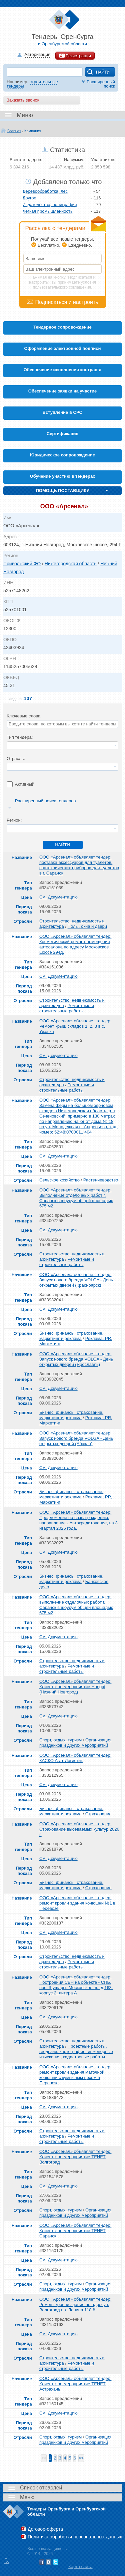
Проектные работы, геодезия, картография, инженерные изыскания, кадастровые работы (76, 2051)
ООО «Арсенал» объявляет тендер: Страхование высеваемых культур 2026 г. (79, 1829)
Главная (14, 131)
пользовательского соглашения (62, 287)
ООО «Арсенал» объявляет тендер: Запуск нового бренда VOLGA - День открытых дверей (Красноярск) (76, 1280)
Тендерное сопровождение (62, 327)
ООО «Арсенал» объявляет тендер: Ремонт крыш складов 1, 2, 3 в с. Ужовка (75, 1026)
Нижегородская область (71, 563)
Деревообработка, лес (45, 191)
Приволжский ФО (22, 563)
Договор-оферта (45, 2529)
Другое (29, 197)
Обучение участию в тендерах (62, 476)
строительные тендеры (32, 84)
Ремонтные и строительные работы (66, 1008)
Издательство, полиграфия (50, 204)
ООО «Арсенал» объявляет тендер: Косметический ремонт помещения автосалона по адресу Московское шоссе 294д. (75, 944)
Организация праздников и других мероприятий (75, 1742)
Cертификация (62, 433)
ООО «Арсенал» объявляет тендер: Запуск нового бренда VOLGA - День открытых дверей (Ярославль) (76, 1359)
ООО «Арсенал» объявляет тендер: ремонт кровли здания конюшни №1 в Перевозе (77, 1903)
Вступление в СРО (63, 412)
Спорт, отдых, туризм (60, 1739)
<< (43, 2457)
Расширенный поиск (98, 84)
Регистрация (75, 56)
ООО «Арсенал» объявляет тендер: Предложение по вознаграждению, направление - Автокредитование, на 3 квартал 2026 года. (78, 1520)
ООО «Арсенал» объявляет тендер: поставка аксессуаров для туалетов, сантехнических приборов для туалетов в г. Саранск (79, 865)
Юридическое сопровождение (62, 454)
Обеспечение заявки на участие (62, 390)
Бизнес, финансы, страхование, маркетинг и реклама (71, 1336)
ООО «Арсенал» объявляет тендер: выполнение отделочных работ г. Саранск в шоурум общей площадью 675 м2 (76, 1604)
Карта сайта (80, 2566)
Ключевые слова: (24, 715)
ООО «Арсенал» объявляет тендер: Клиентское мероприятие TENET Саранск (75, 2230)
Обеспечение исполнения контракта (63, 369)
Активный (24, 784)
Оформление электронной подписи (62, 348)
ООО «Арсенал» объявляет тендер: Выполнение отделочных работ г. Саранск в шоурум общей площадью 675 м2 (76, 1197)
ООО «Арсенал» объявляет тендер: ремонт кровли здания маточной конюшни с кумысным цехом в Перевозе (75, 2074)
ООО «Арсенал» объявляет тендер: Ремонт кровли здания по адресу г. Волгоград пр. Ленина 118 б (75, 2304)
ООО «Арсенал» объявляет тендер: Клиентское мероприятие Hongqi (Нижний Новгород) (75, 1686)
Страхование (98, 1813)
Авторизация (37, 55)
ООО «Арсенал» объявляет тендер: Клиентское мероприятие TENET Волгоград (75, 2157)
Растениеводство (100, 1179)
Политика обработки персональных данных (75, 2536)
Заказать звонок (23, 100)
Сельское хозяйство (59, 1179)
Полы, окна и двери (87, 926)
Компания (32, 131)
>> (81, 2457)
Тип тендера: (20, 737)
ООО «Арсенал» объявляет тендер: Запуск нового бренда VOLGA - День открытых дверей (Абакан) (76, 1438)
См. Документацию (58, 897)
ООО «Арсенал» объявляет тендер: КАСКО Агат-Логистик (75, 1758)
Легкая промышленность (48, 211)
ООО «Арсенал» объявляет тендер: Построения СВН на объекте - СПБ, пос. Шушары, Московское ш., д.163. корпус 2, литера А (76, 1984)
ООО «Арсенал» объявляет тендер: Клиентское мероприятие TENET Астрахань (75, 2384)
